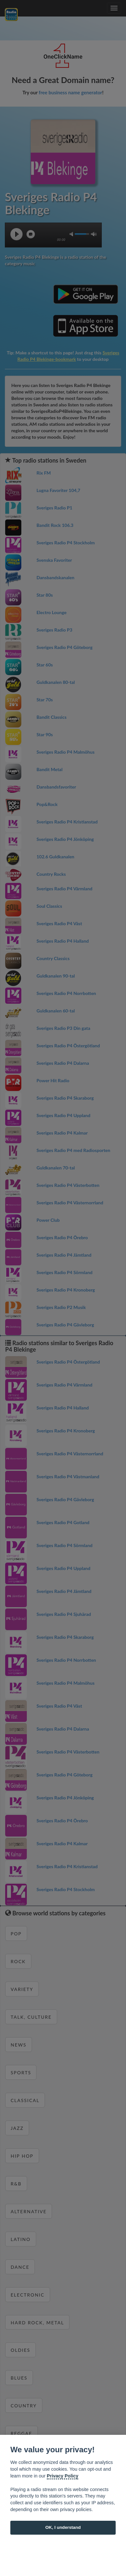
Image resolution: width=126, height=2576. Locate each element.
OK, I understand (63, 2527)
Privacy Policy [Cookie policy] (63, 2475)
